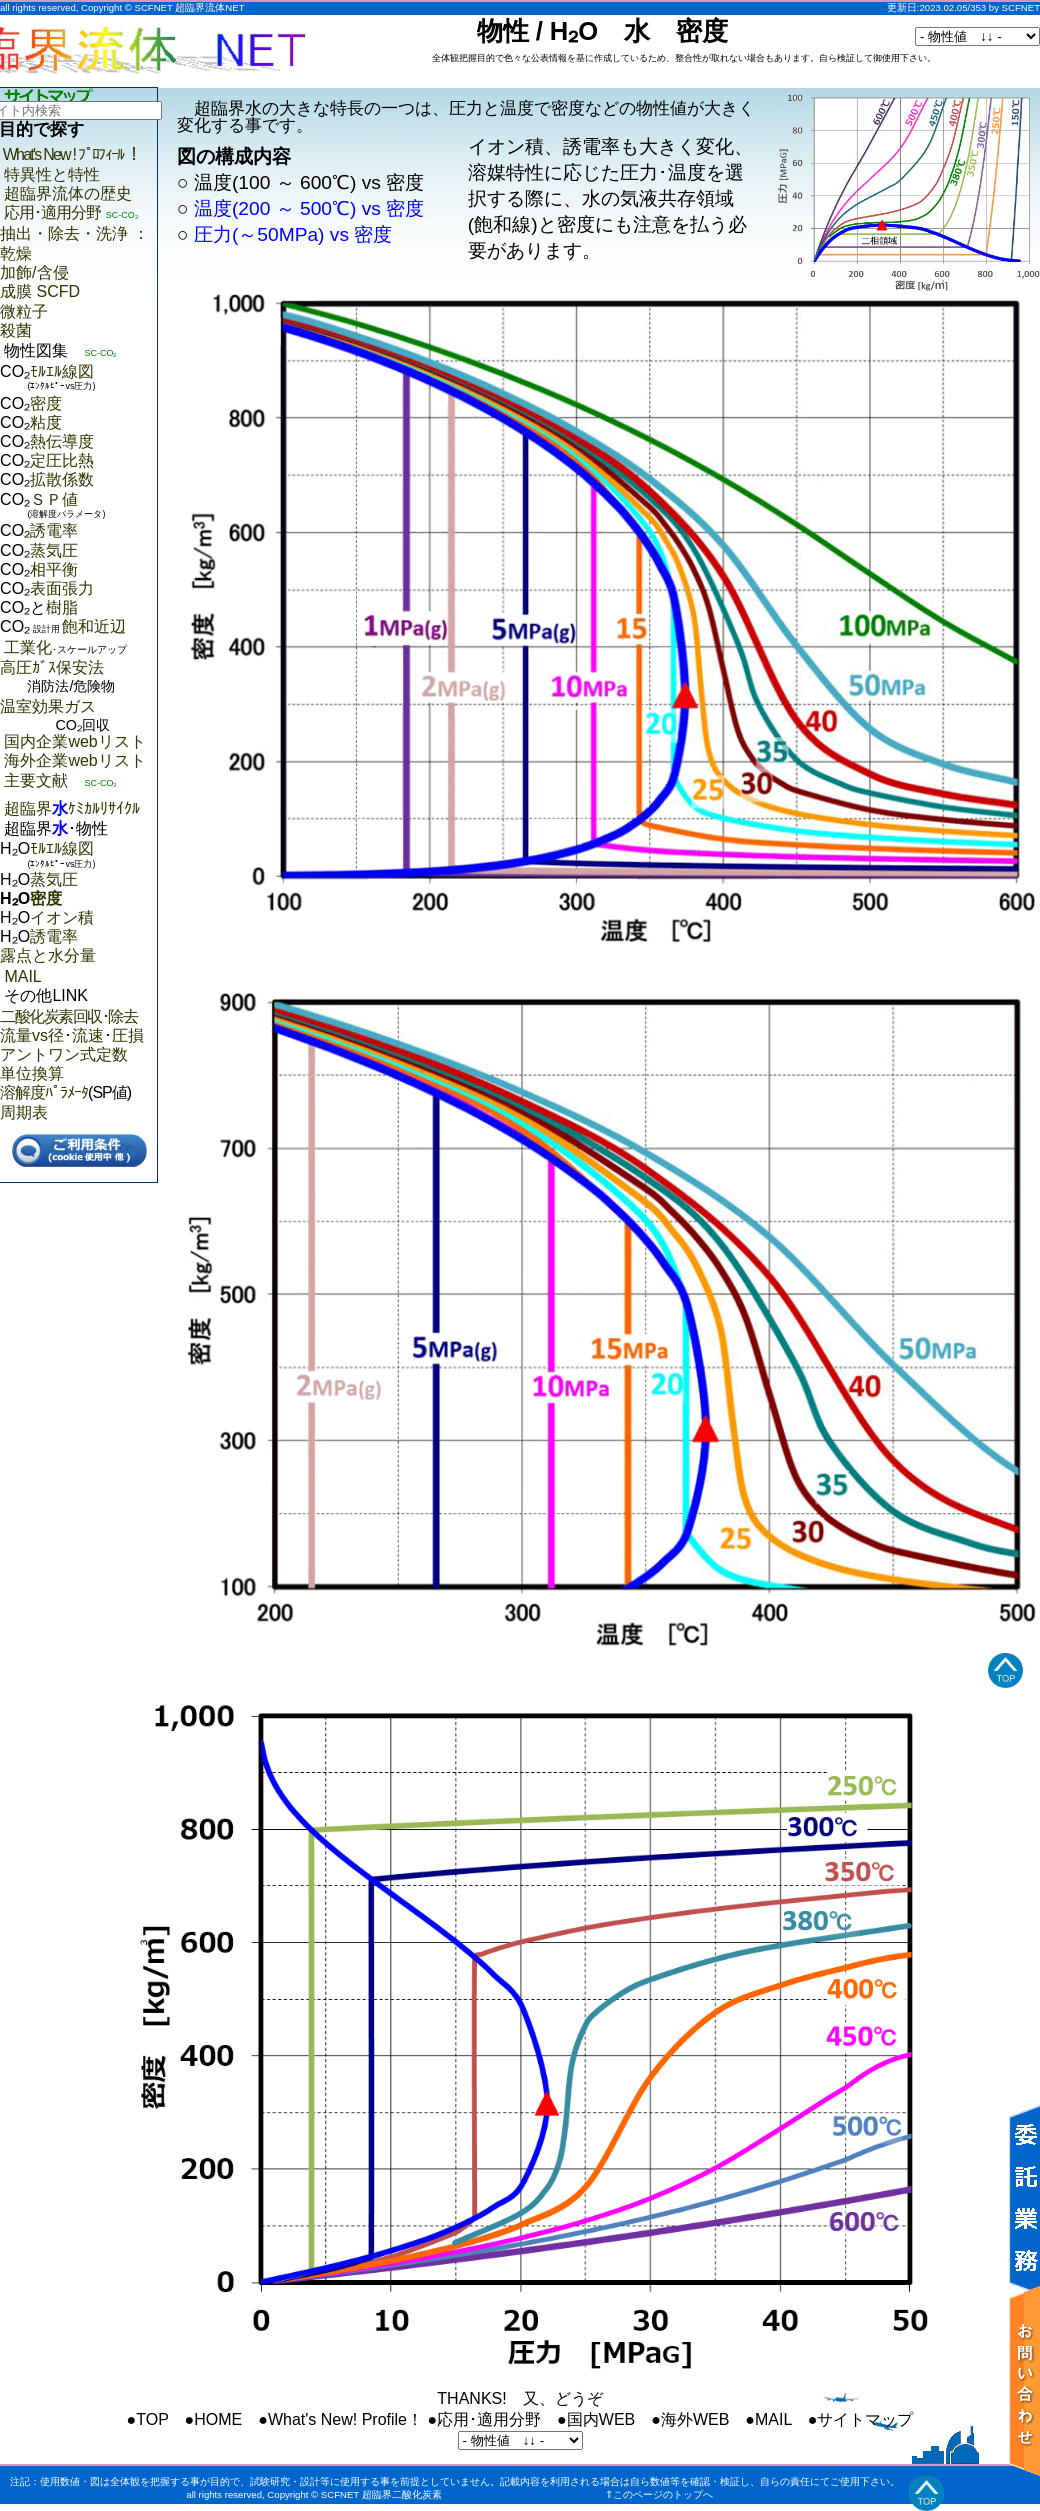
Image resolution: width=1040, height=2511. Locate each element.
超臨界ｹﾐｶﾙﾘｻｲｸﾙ (72, 808)
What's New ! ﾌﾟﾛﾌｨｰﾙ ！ (72, 154)
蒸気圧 (54, 550)
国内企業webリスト (74, 741)
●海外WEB (690, 2419)
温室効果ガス (78, 717)
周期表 (24, 1112)
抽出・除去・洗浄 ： (74, 233)
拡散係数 (62, 479)
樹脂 (62, 607)
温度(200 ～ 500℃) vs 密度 (309, 208)
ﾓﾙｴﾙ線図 (62, 371)
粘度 (46, 422)
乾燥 (16, 253)
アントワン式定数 (64, 1054)
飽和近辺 (78, 626)
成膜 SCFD (40, 291)
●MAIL (768, 2419)
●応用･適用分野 (484, 2419)
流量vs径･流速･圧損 (72, 1035)
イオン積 (62, 917)
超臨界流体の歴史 (68, 193)
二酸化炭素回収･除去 (68, 1016)
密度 (46, 403)
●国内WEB (596, 2419)
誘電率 (54, 530)
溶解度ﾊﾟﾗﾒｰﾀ (44, 1092)
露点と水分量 (48, 955)
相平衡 (54, 569)
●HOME (214, 2419)
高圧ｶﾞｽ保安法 (78, 678)
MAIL (22, 976)
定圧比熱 (62, 460)
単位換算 (32, 1073)
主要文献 (36, 780)
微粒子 (24, 311)
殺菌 (16, 330)
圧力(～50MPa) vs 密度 (293, 234)
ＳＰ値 (54, 499)
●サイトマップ (861, 2419)
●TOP (148, 2419)
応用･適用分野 (52, 212)
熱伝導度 (62, 441)
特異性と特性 (52, 174)
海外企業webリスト (74, 760)
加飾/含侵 (34, 272)
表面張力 (62, 588)
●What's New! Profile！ (340, 2419)
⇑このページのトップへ (659, 2494)
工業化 (65, 647)
